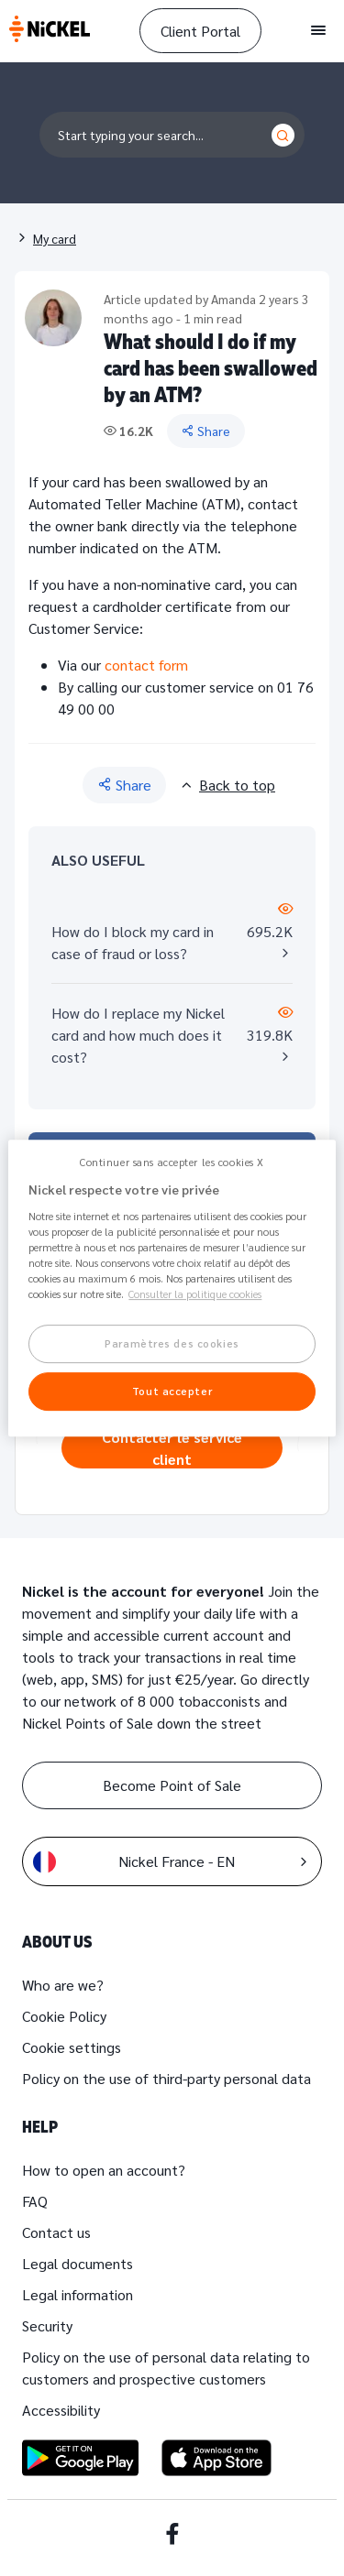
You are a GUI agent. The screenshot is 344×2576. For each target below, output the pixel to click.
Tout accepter (172, 1391)
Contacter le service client (172, 1447)
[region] (171, 1288)
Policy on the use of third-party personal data (166, 2078)
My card (54, 238)
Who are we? (63, 1984)
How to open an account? (103, 2169)
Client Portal (200, 30)
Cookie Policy (64, 2015)
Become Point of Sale (172, 1785)
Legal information (77, 2294)
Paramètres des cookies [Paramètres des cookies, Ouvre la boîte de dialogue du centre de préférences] (172, 1343)
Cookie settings (71, 2047)
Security (47, 2325)
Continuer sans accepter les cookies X (172, 1162)
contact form (146, 664)
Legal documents (77, 2263)
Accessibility (61, 2409)
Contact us (56, 2232)
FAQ (35, 2200)
